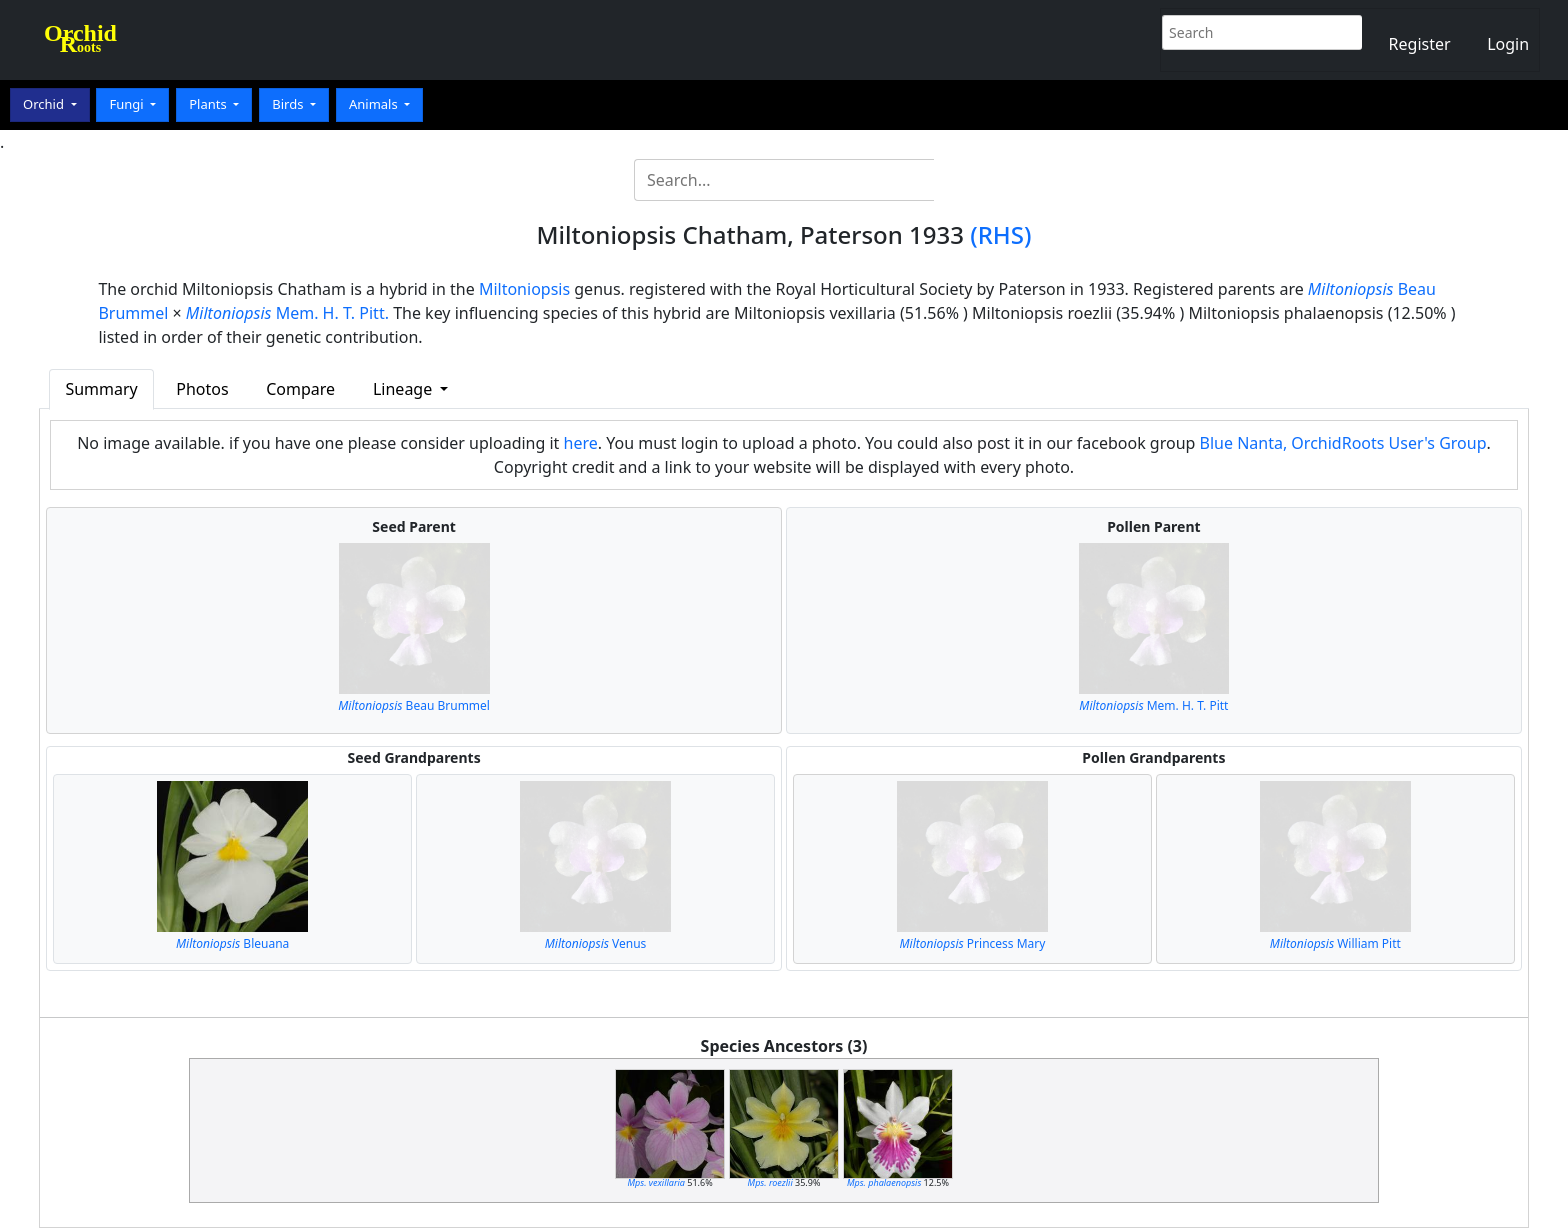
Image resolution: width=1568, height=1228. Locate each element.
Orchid (45, 104)
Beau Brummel (414, 705)
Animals (375, 104)
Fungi (128, 104)
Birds (289, 104)
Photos (202, 389)
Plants (209, 104)
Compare (300, 389)
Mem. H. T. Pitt (1153, 705)
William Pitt (1335, 943)
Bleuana (232, 943)
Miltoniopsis (524, 289)
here (581, 443)
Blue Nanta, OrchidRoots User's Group (1343, 443)
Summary (101, 389)
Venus (596, 943)
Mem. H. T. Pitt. (287, 313)
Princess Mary (972, 943)
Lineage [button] (404, 389)
